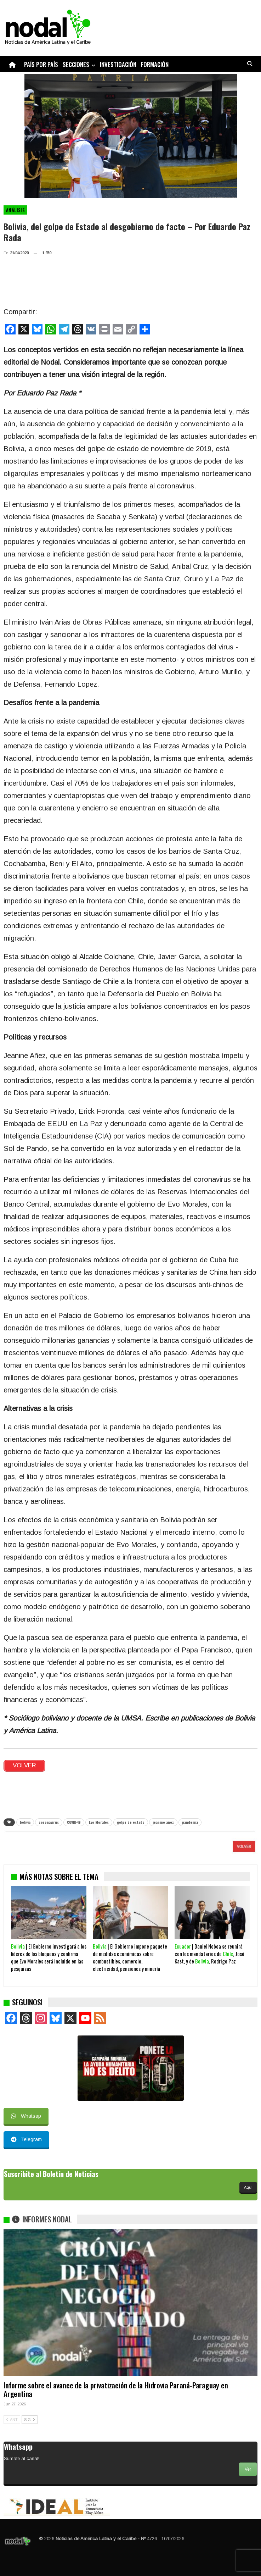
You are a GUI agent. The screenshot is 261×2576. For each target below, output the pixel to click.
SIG (29, 2419)
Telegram (26, 2139)
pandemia (190, 1822)
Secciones (76, 64)
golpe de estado (130, 1822)
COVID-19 (74, 1822)
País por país (41, 64)
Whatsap (26, 2116)
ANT (12, 2419)
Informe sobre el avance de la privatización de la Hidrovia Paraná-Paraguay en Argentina (116, 2389)
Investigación (118, 64)
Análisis (15, 210)
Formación (155, 64)
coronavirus (49, 1822)
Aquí (248, 2187)
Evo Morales (99, 1822)
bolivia (25, 1822)
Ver (248, 2469)
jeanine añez (163, 1822)
